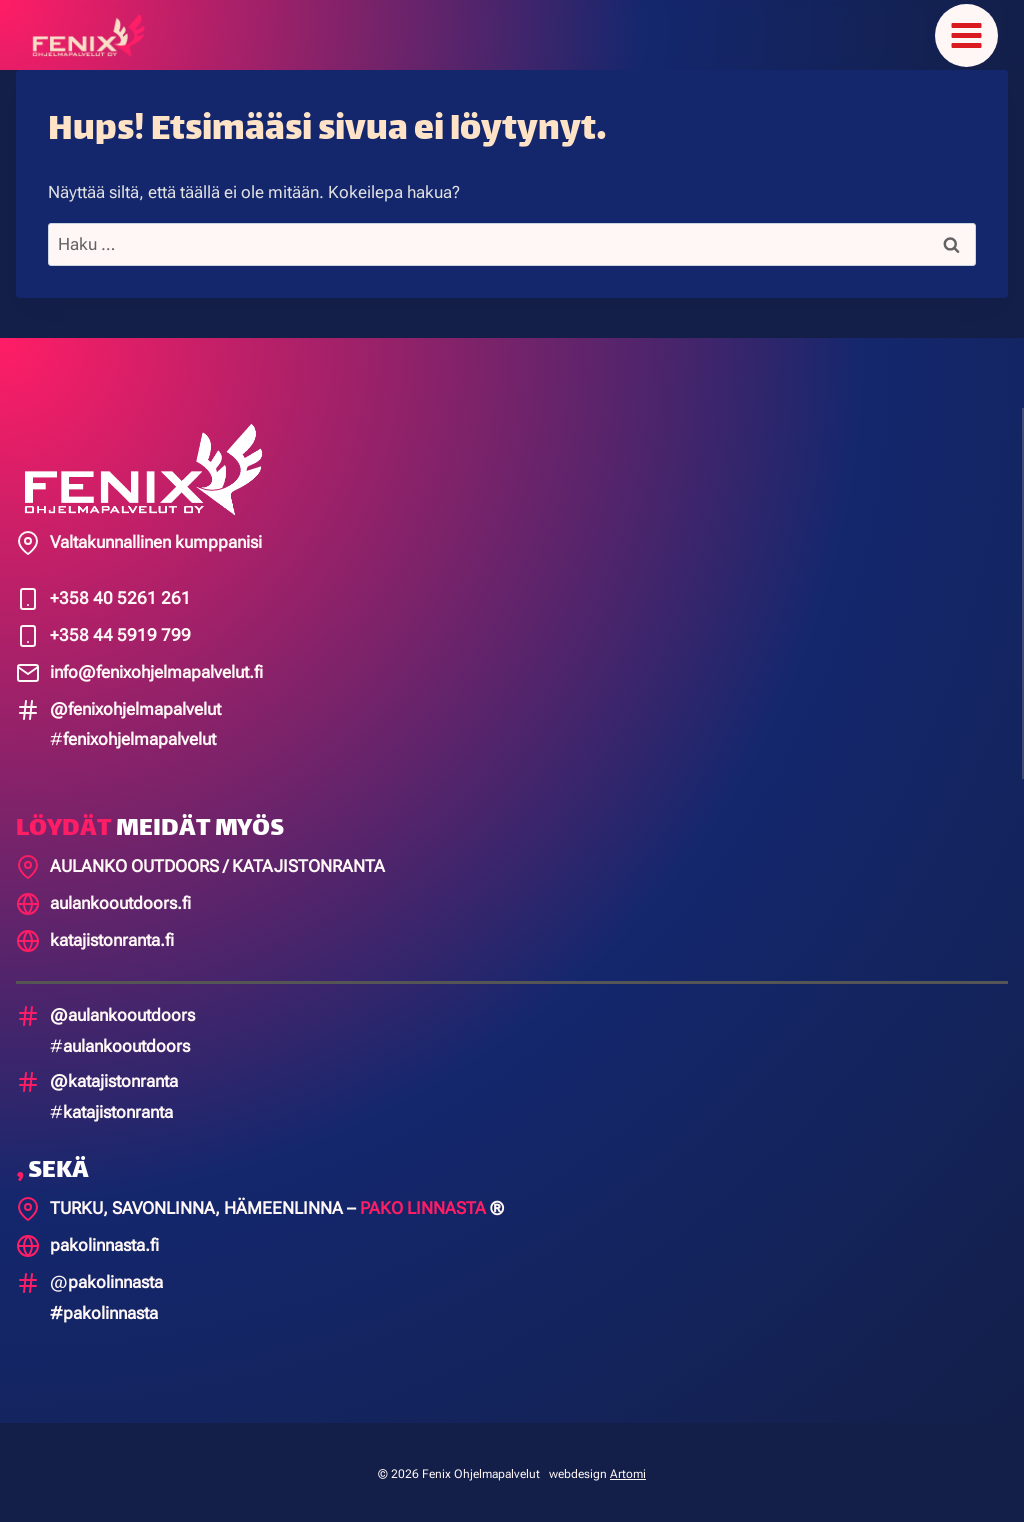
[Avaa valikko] (966, 33)
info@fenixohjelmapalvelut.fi (156, 668)
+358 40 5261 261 (120, 594)
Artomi (628, 1470)
